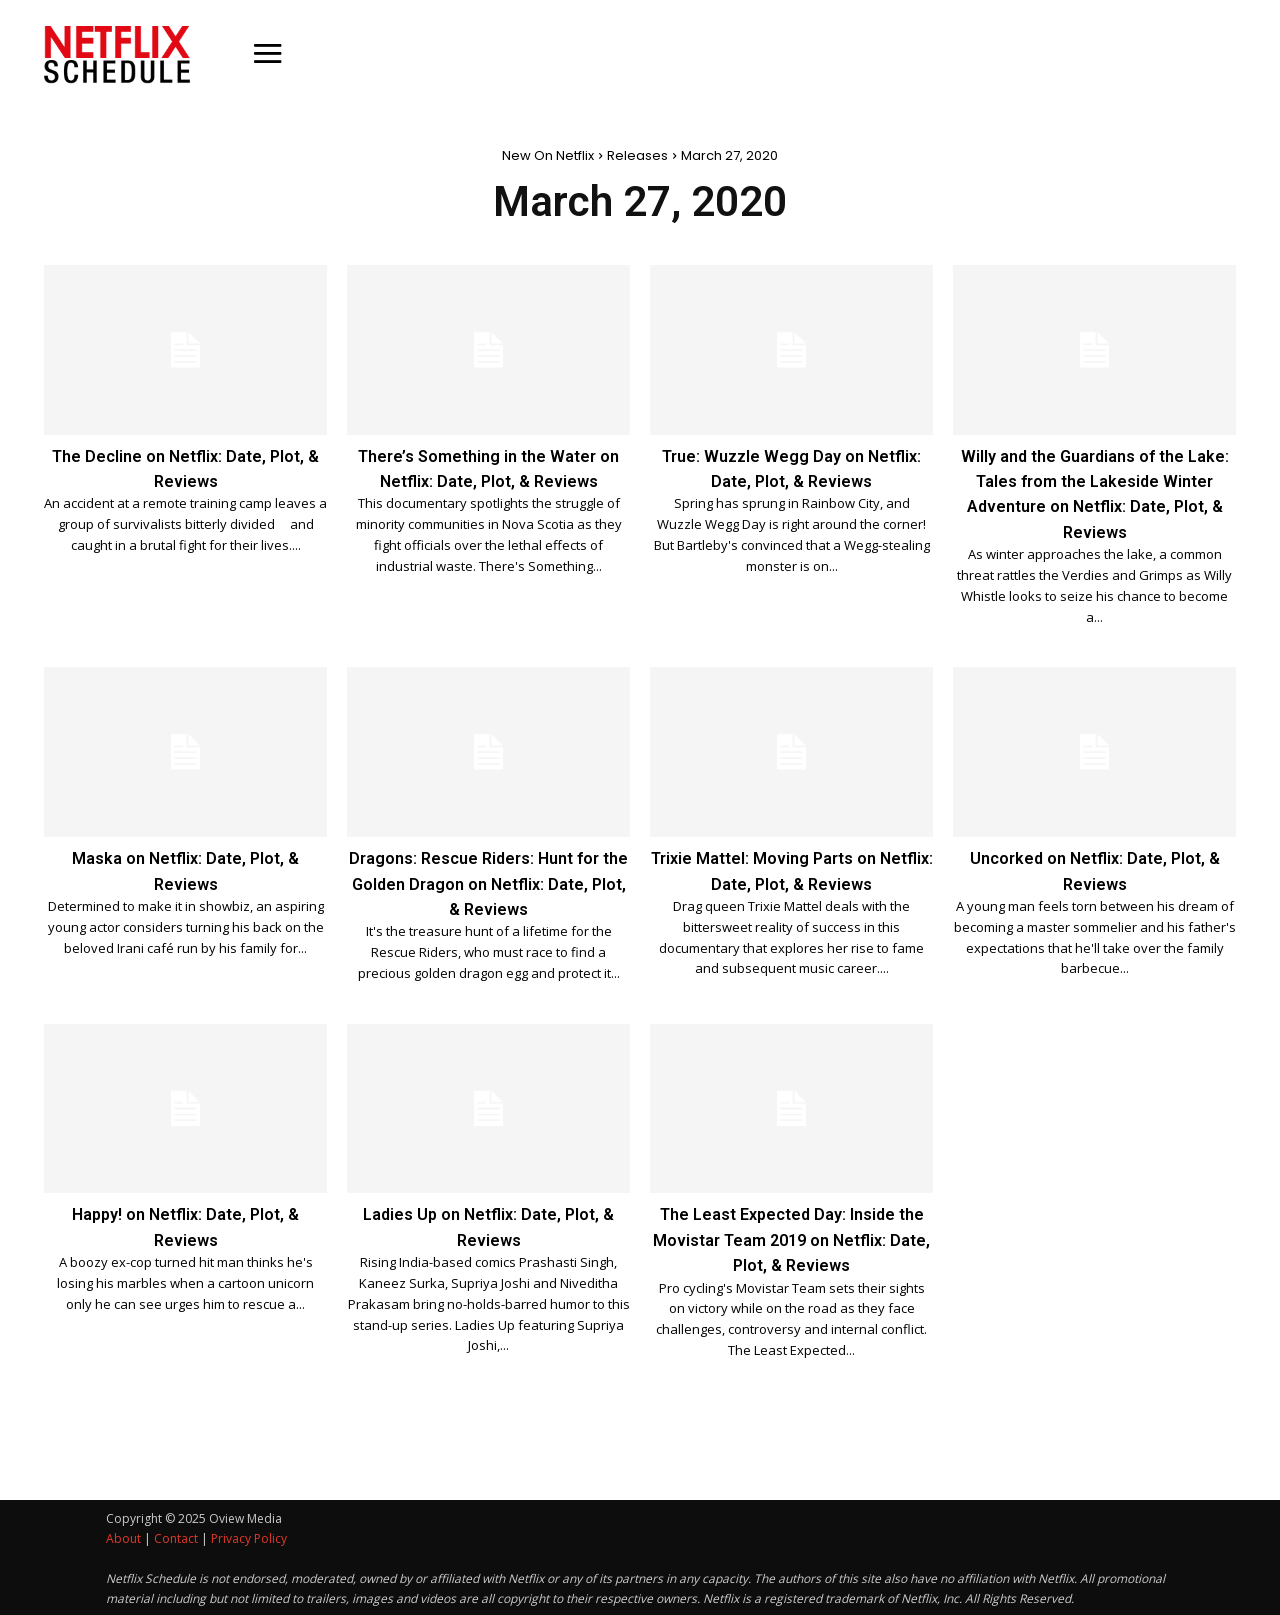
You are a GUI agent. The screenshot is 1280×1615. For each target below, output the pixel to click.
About (123, 1536)
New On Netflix (548, 155)
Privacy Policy (249, 1536)
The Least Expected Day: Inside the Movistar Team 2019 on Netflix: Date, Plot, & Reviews (791, 1237)
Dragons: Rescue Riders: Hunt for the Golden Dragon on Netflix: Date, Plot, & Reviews (489, 881)
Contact (176, 1536)
